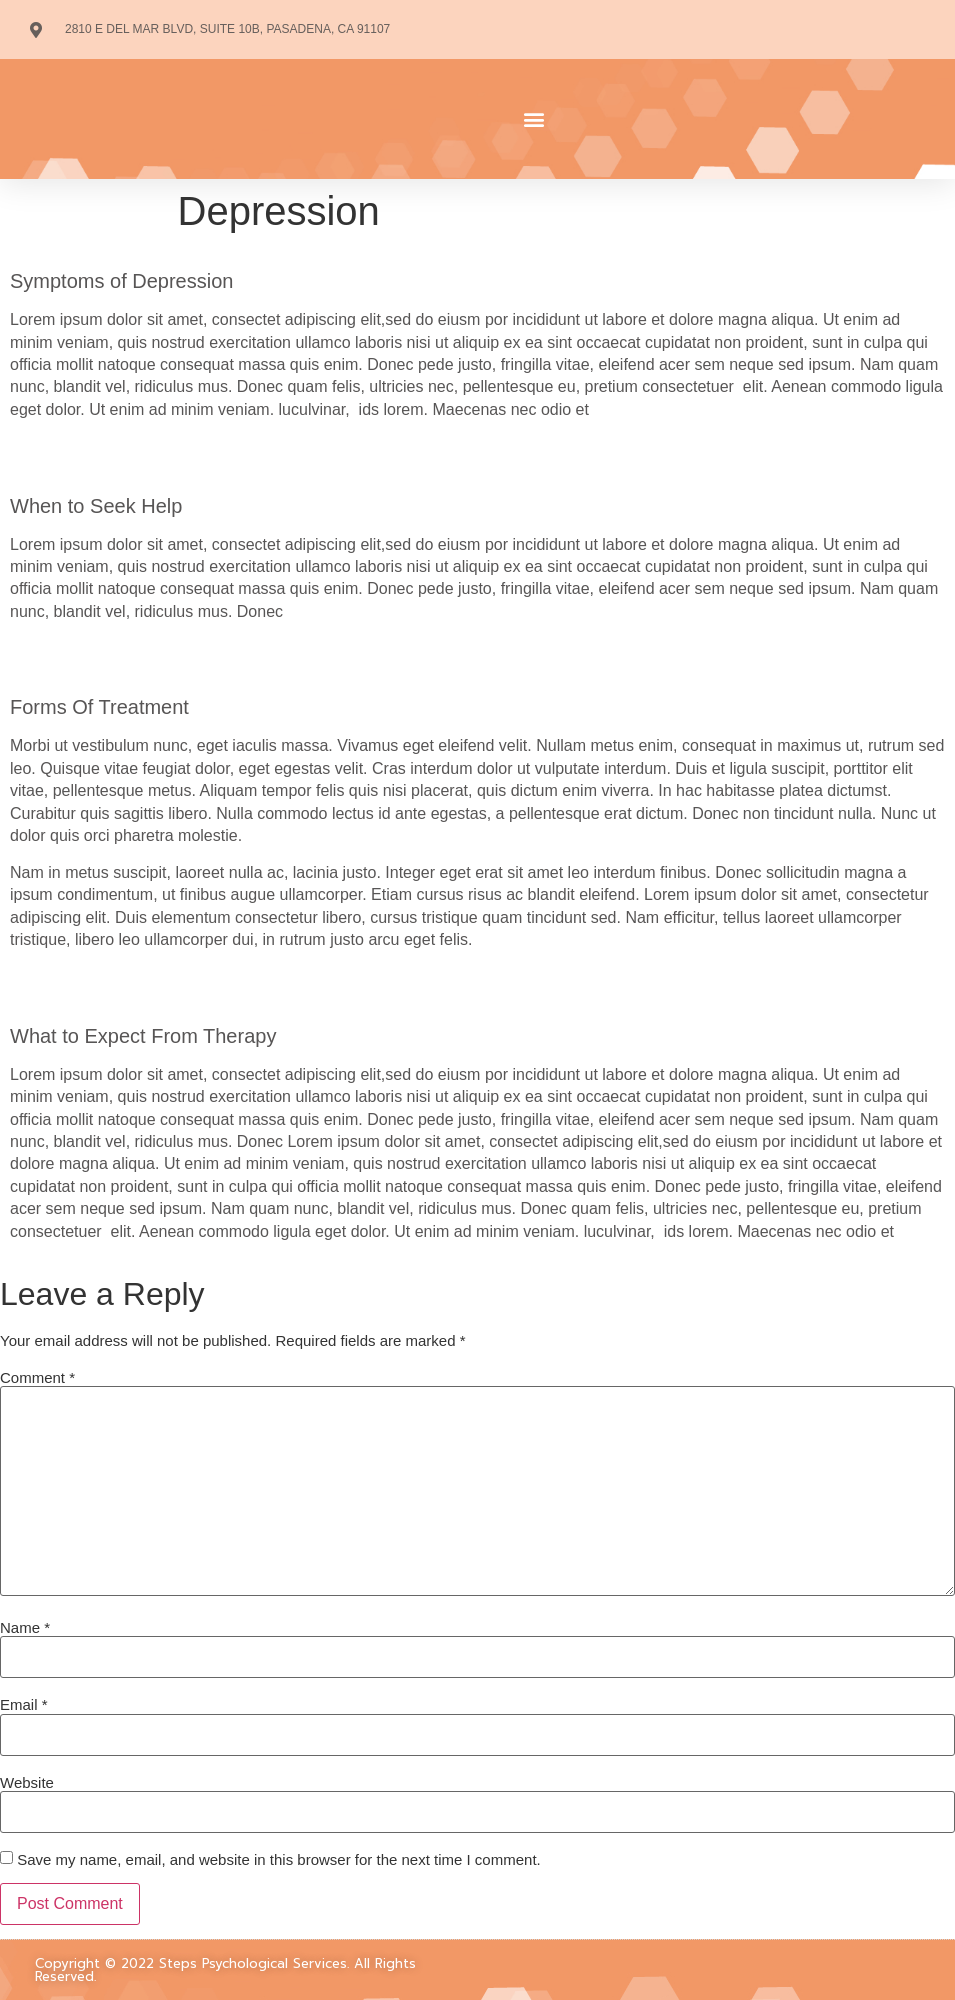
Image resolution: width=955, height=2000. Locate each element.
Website (27, 1782)
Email (24, 1704)
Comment (37, 1377)
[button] (535, 119)
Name (25, 1627)
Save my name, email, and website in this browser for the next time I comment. (279, 1859)
